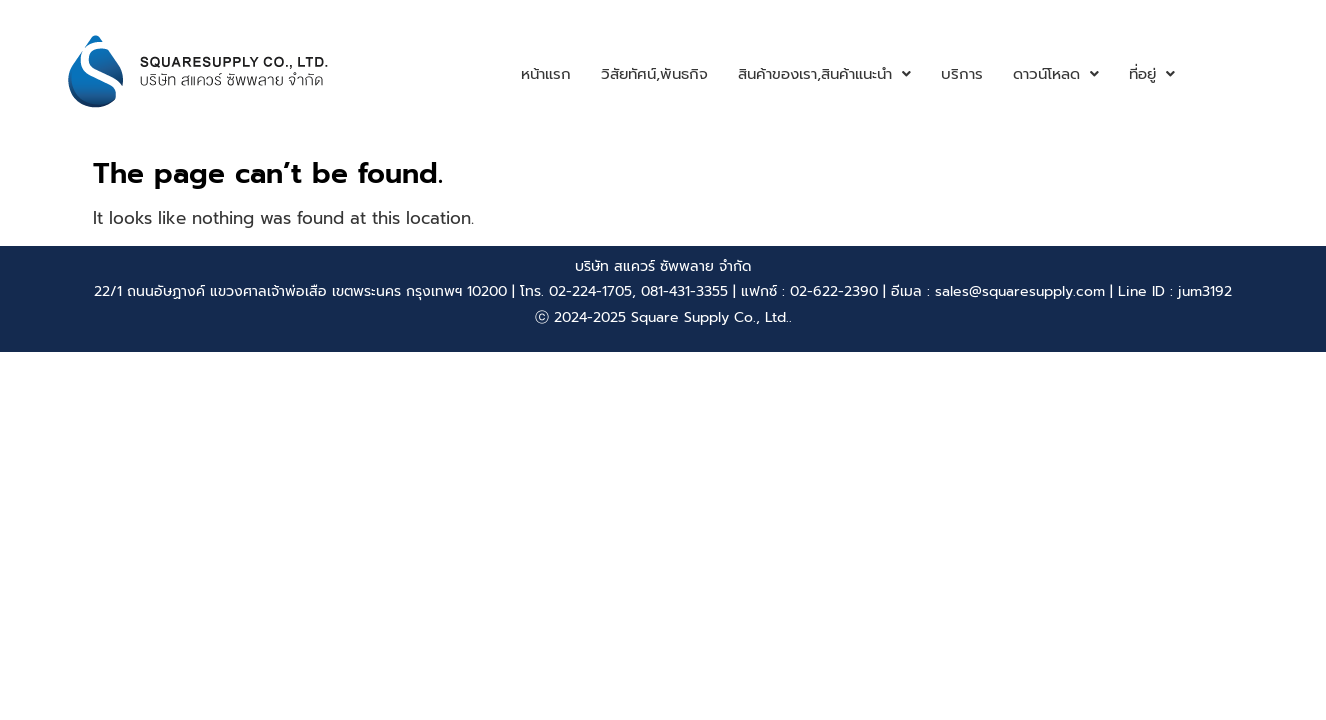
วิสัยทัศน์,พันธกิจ (654, 74)
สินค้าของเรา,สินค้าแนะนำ (824, 74)
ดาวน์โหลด (1056, 74)
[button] (824, 74)
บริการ (962, 74)
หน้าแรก (546, 74)
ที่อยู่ (1152, 74)
